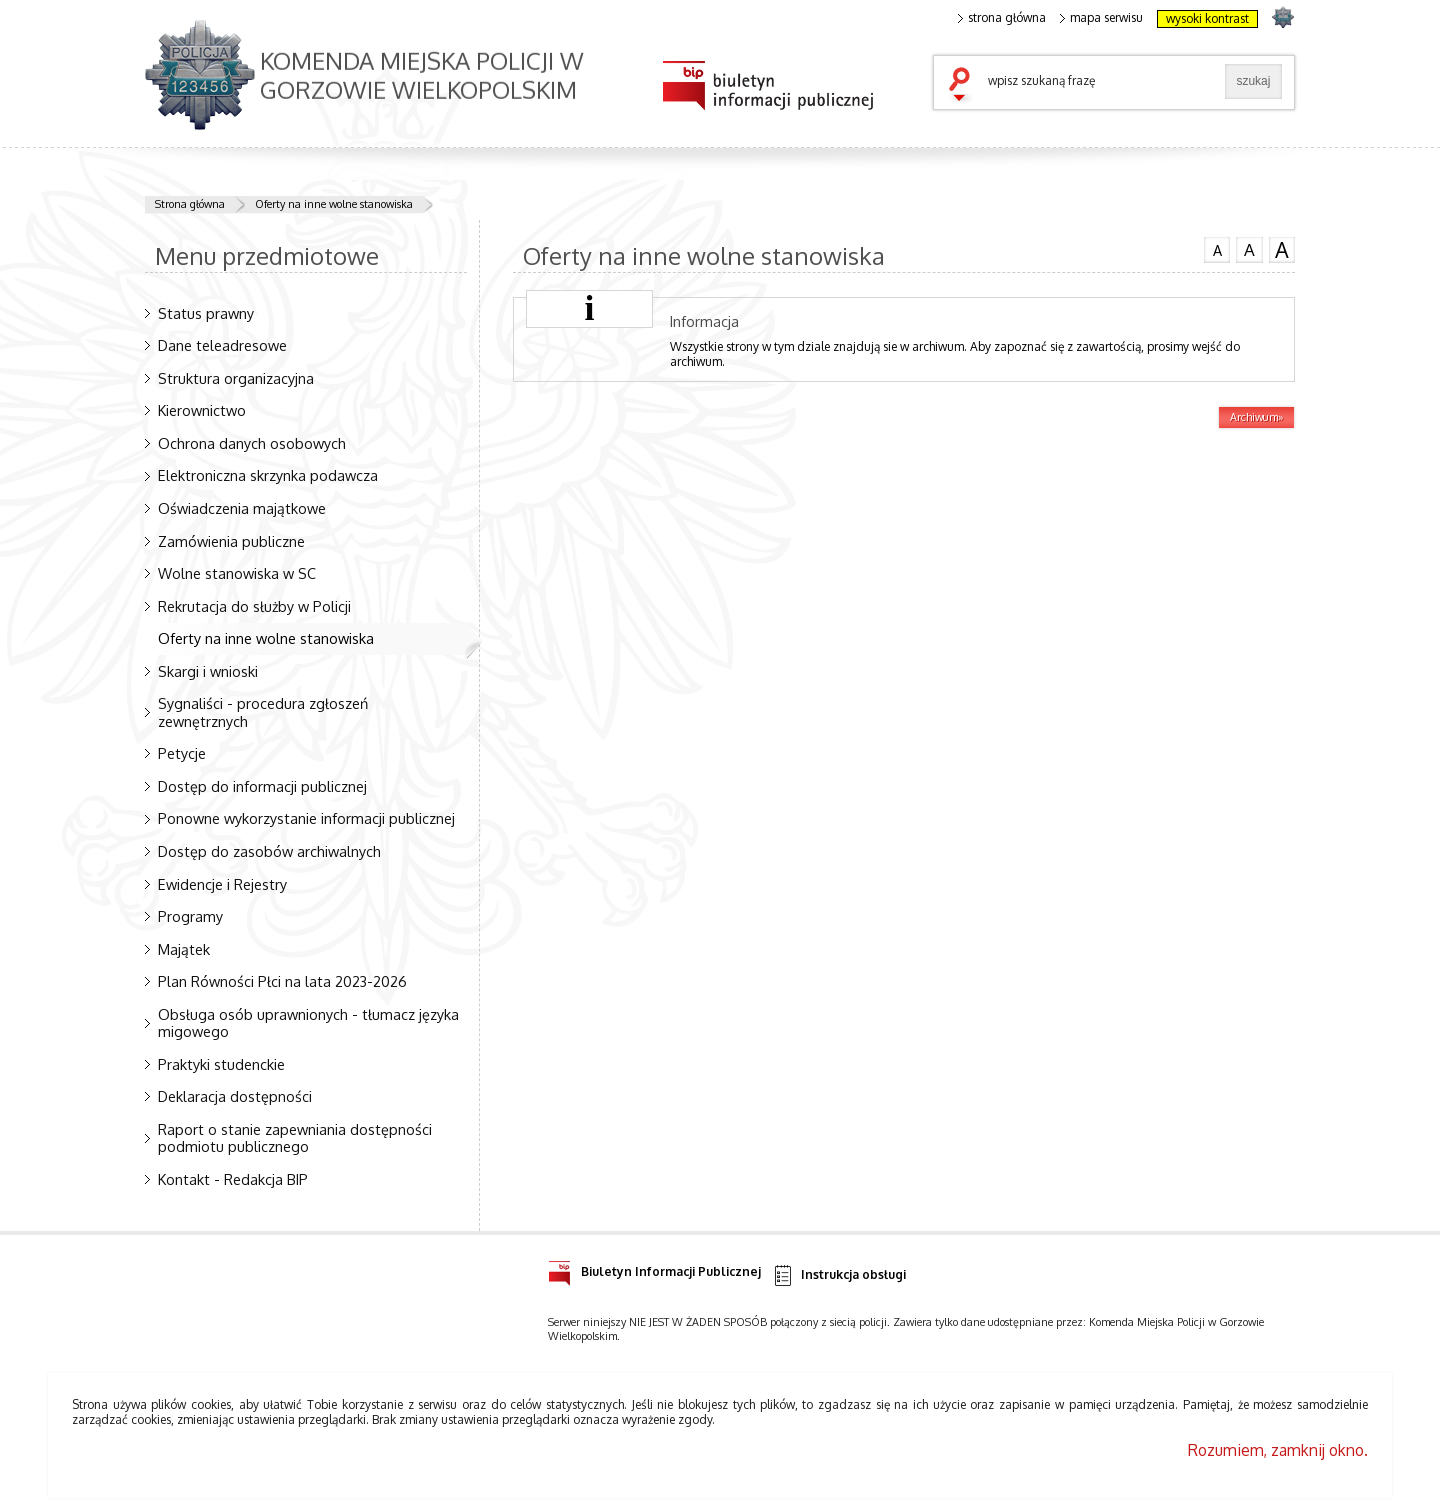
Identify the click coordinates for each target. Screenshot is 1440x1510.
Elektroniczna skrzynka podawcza (268, 475)
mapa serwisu (1101, 18)
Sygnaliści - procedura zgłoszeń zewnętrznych (263, 711)
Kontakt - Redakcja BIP (233, 1179)
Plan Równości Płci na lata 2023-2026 (282, 981)
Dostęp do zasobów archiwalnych (269, 851)
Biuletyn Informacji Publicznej (654, 1268)
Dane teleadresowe (222, 345)
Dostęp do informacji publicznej (262, 786)
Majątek (184, 949)
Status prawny (206, 313)
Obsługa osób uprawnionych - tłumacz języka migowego (308, 1022)
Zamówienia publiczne (231, 541)
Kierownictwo (202, 410)
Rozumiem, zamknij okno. (1278, 1450)
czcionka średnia (1249, 249)
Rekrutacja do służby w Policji (254, 606)
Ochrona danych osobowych (252, 443)
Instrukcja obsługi (838, 1275)
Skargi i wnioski (208, 671)
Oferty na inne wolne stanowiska (334, 204)
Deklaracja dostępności (235, 1096)
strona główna (1002, 18)
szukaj (964, 86)
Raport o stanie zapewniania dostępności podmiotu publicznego (295, 1137)
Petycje (182, 753)
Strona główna (190, 204)
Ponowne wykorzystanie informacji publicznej (306, 818)
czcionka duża (1282, 250)
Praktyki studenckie (221, 1064)
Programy (190, 916)
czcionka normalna (1217, 248)
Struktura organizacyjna (236, 378)
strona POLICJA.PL (1282, 16)
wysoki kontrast (1207, 18)
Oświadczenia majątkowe (242, 508)
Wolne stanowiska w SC (237, 573)
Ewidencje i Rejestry (222, 884)
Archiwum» (1256, 417)
